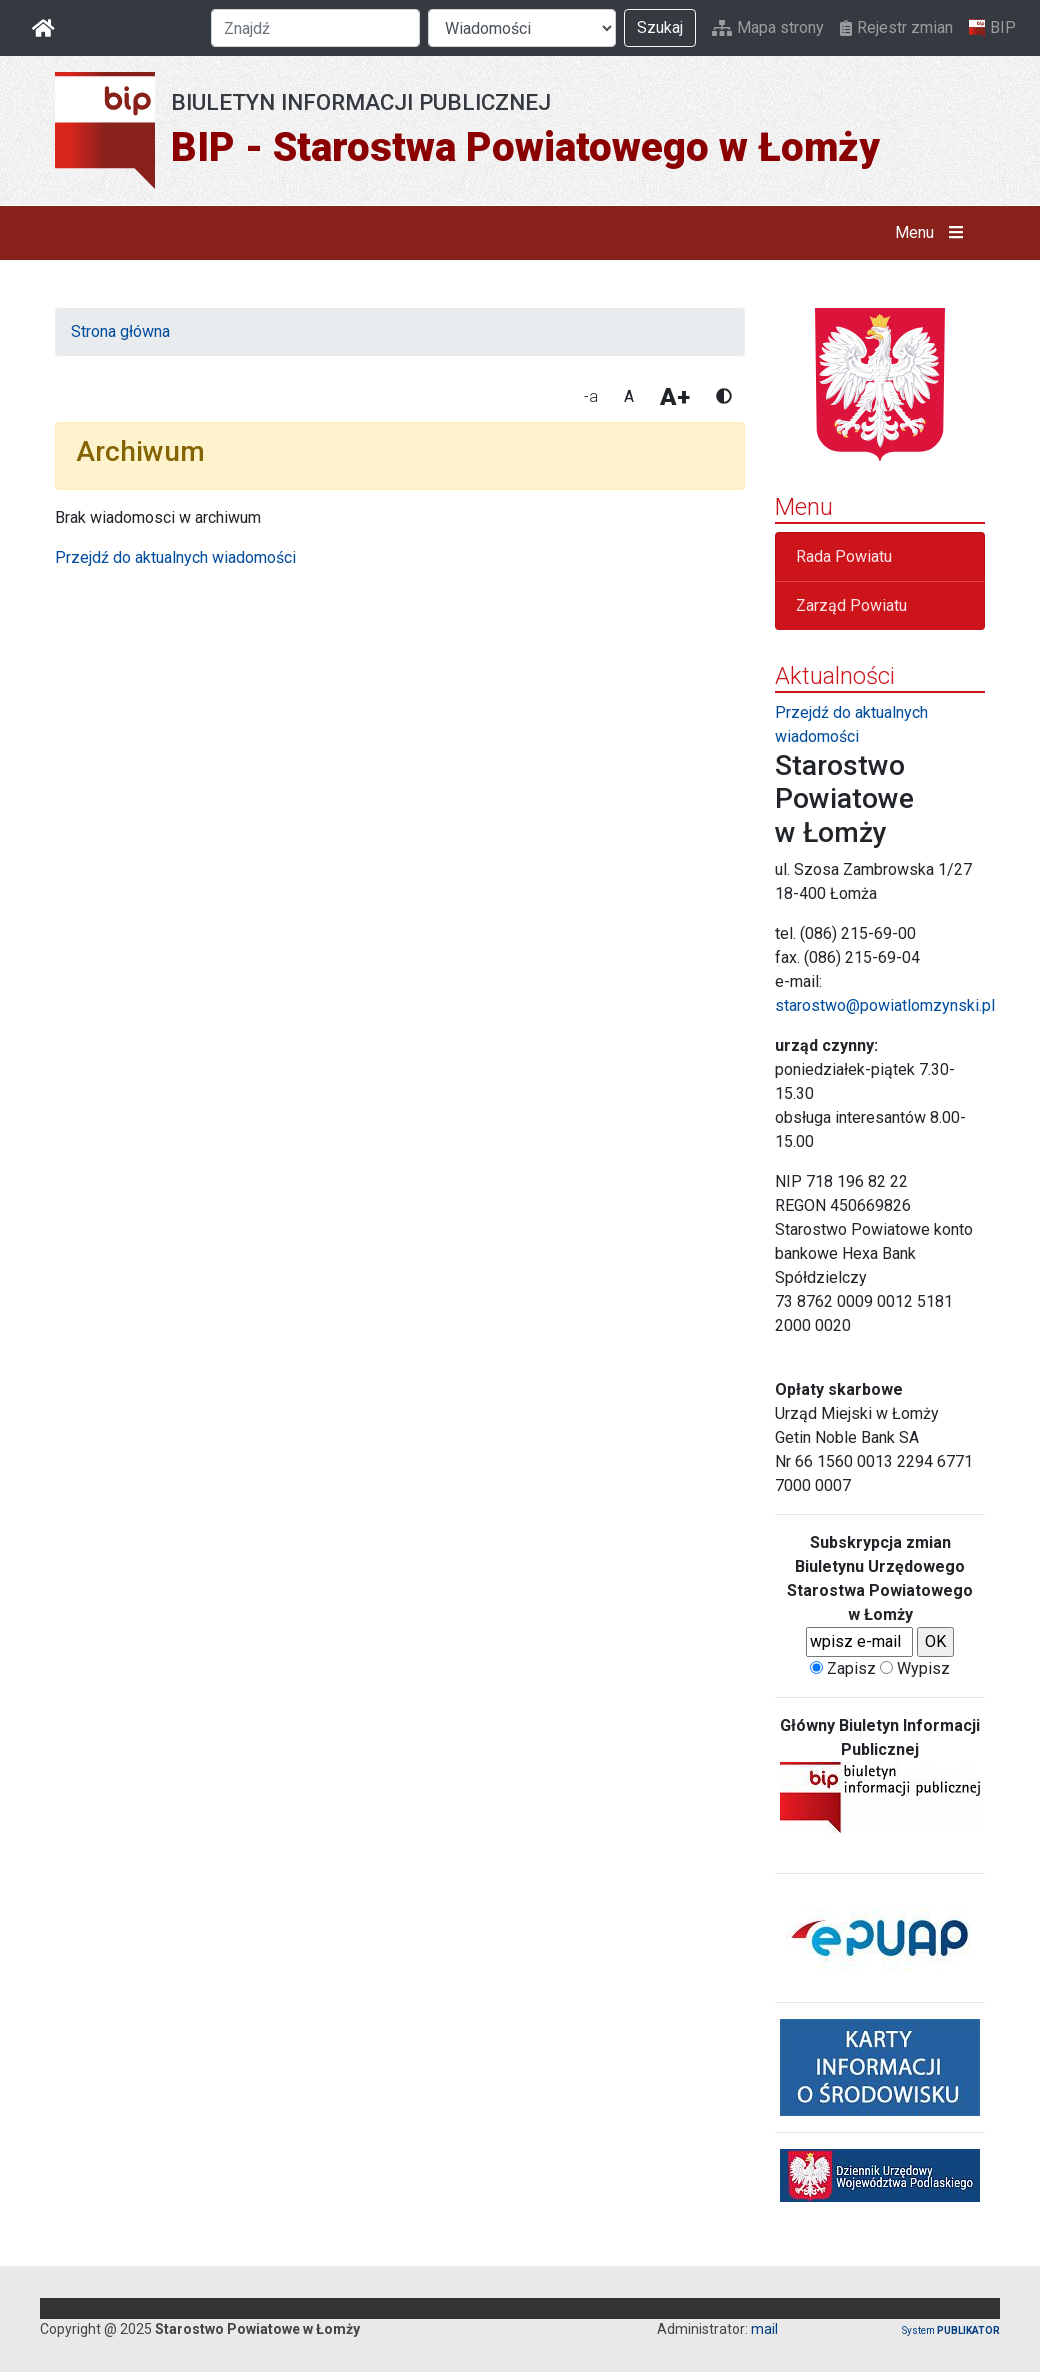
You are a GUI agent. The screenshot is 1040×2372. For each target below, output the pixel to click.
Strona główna (120, 331)
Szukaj (660, 27)
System (951, 2330)
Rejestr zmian (896, 27)
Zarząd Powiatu (851, 605)
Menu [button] (933, 233)
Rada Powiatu (844, 556)
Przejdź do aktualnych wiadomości (175, 557)
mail (764, 2329)
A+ (675, 397)
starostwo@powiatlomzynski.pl (885, 1005)
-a (591, 396)
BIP (992, 28)
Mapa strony (768, 27)
